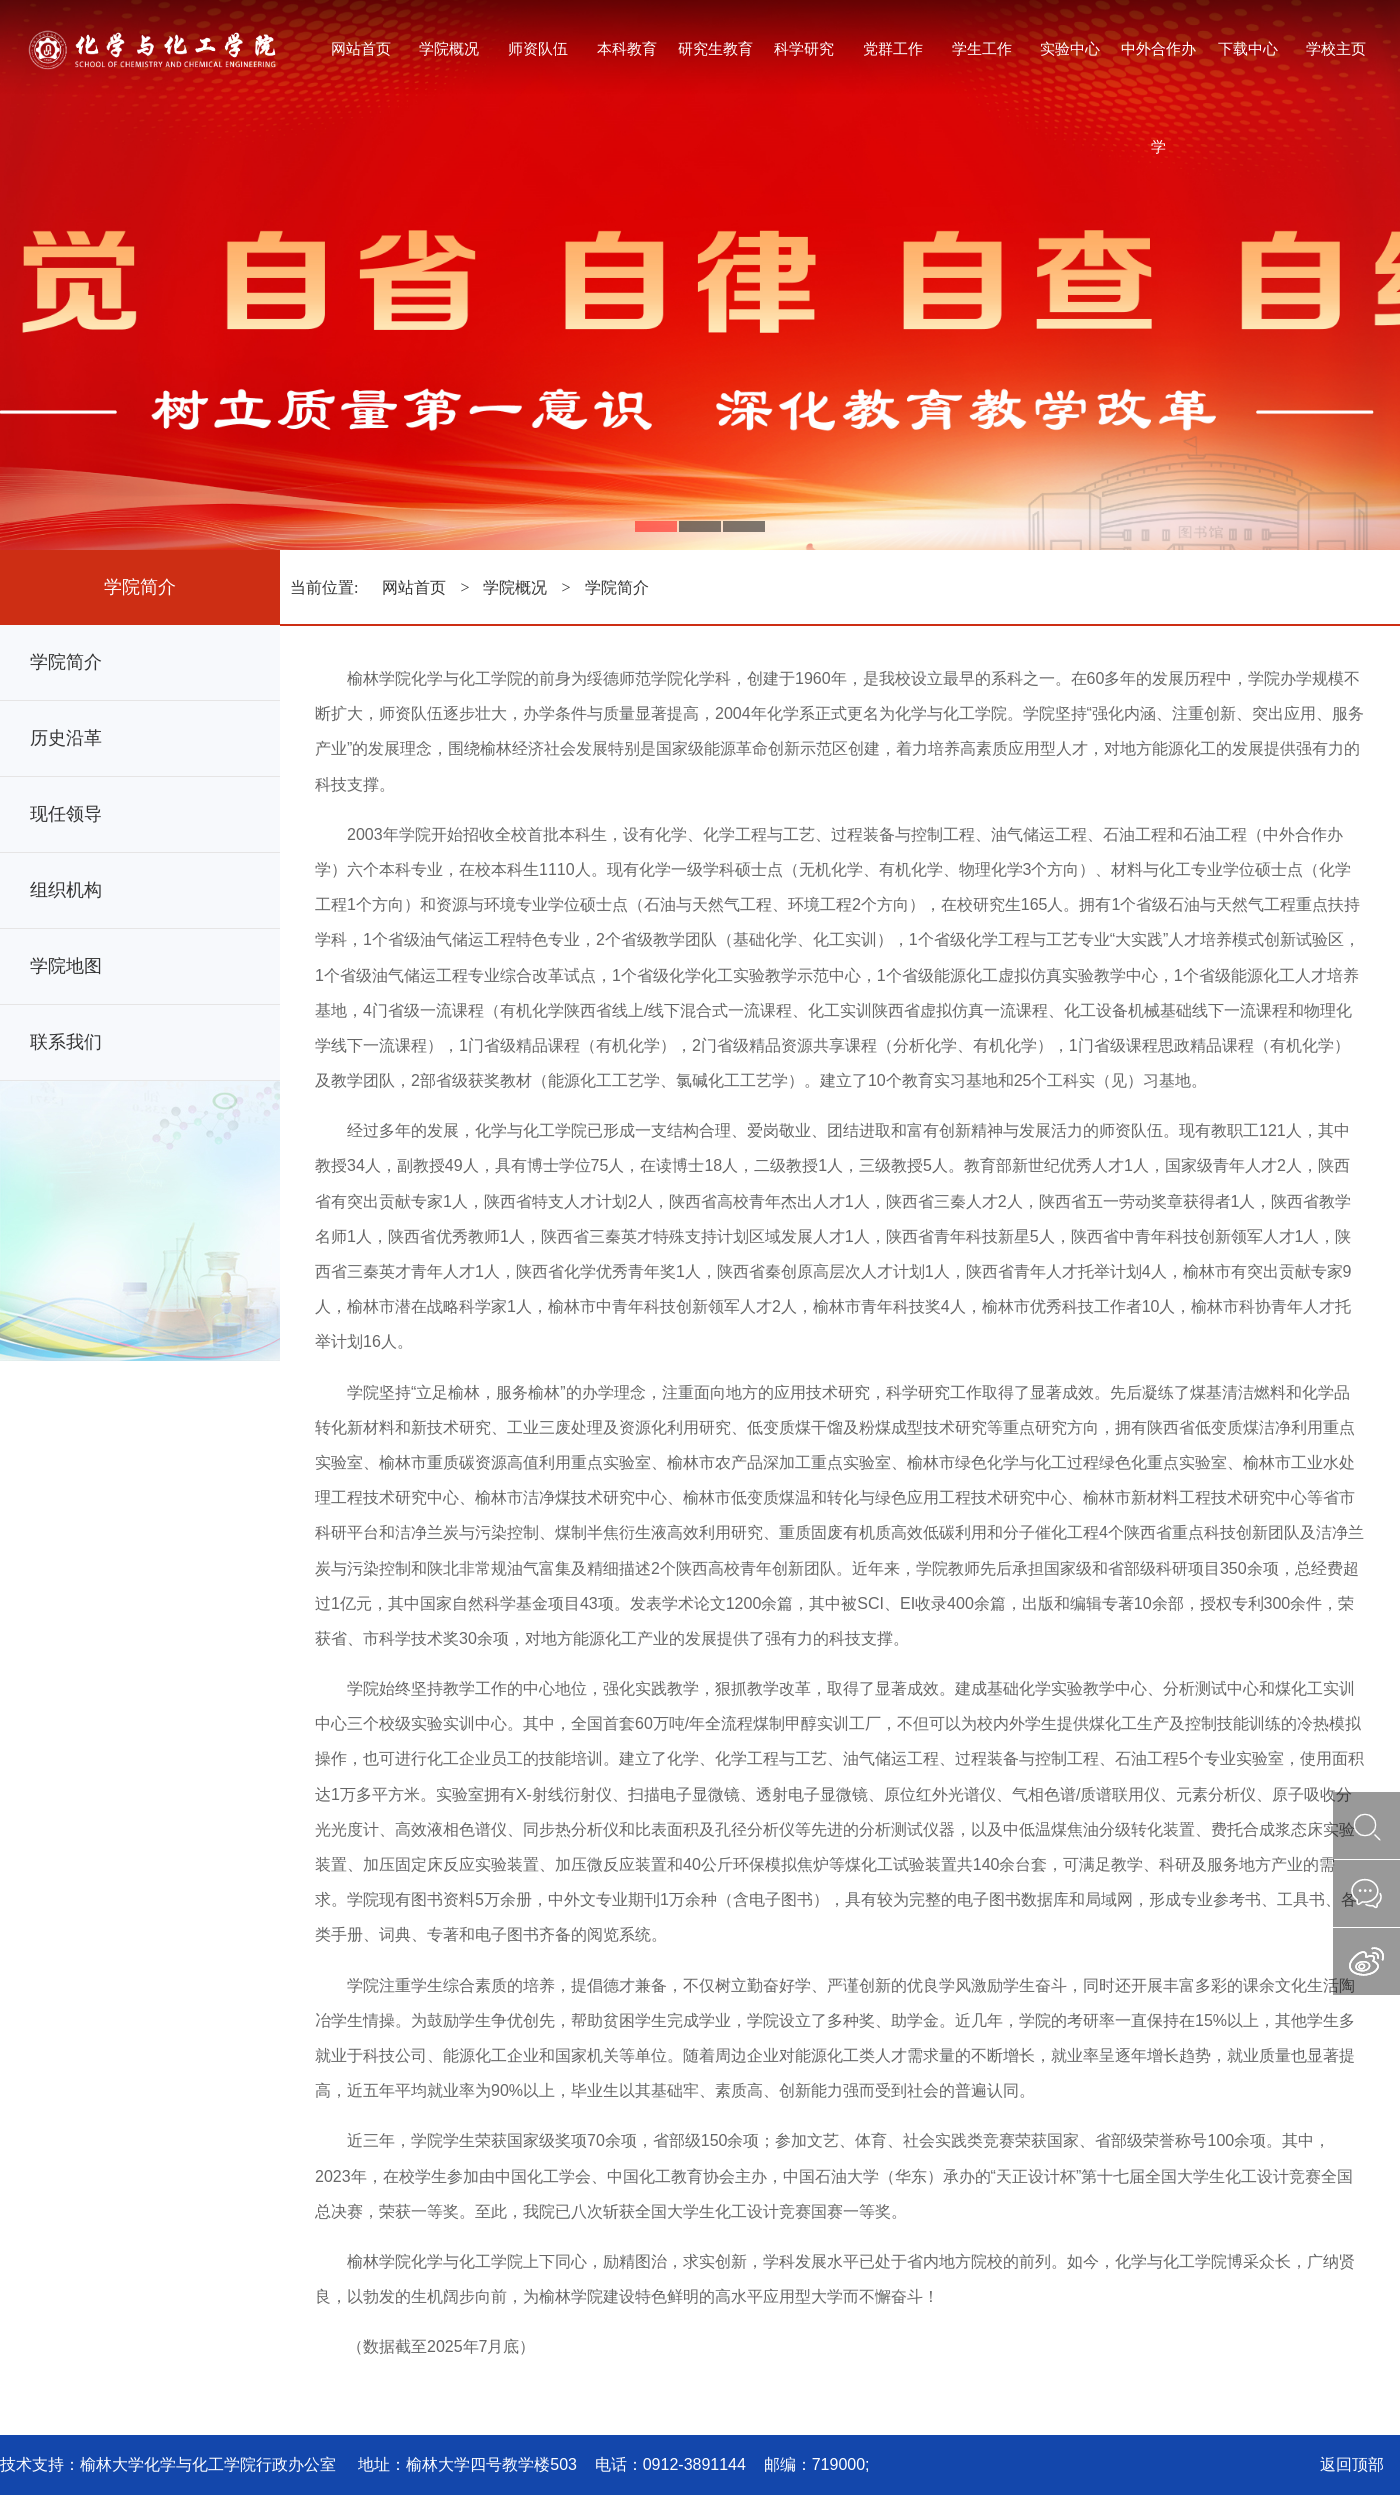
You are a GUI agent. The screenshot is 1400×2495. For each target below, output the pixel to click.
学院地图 (66, 966)
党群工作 (893, 48)
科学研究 (804, 48)
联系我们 (66, 1042)
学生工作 (982, 48)
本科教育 (627, 48)
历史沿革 (66, 738)
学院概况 (449, 48)
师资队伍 (538, 48)
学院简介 (66, 662)
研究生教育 (715, 48)
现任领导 (66, 814)
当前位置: (326, 587)
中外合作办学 (1158, 70)
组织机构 (66, 890)
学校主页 (1336, 48)
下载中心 (1248, 48)
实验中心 (1070, 48)
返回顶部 (1352, 2464)
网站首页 (361, 48)
